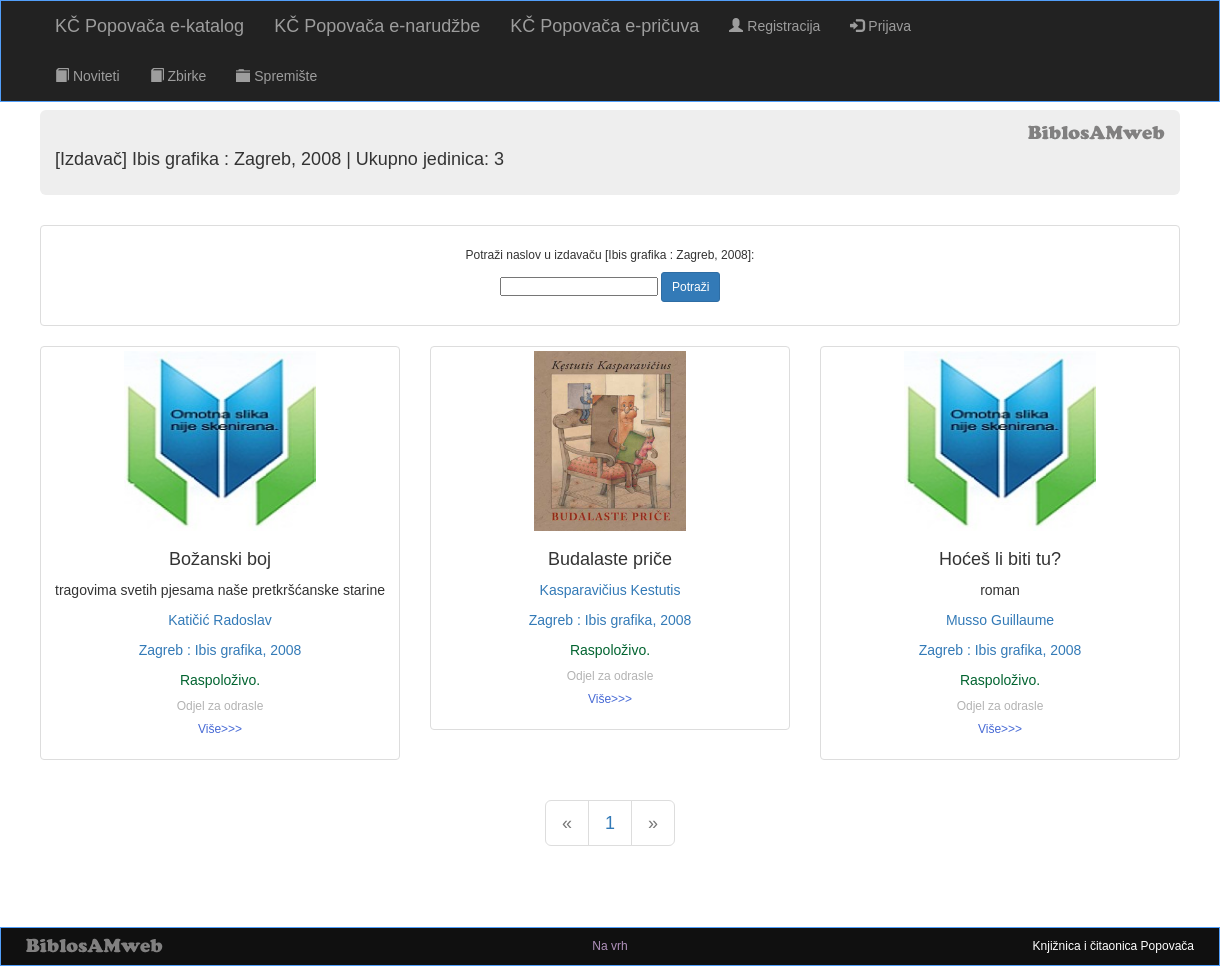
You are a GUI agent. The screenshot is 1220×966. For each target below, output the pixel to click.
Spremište (276, 76)
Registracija (774, 26)
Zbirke (178, 76)
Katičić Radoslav (220, 620)
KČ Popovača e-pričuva (604, 26)
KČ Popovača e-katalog (149, 26)
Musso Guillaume (1000, 620)
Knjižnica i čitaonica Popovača (1113, 946)
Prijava (880, 26)
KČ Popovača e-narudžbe (377, 26)
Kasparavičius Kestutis (610, 590)
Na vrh (609, 946)
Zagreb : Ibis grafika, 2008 (220, 650)
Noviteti (87, 76)
